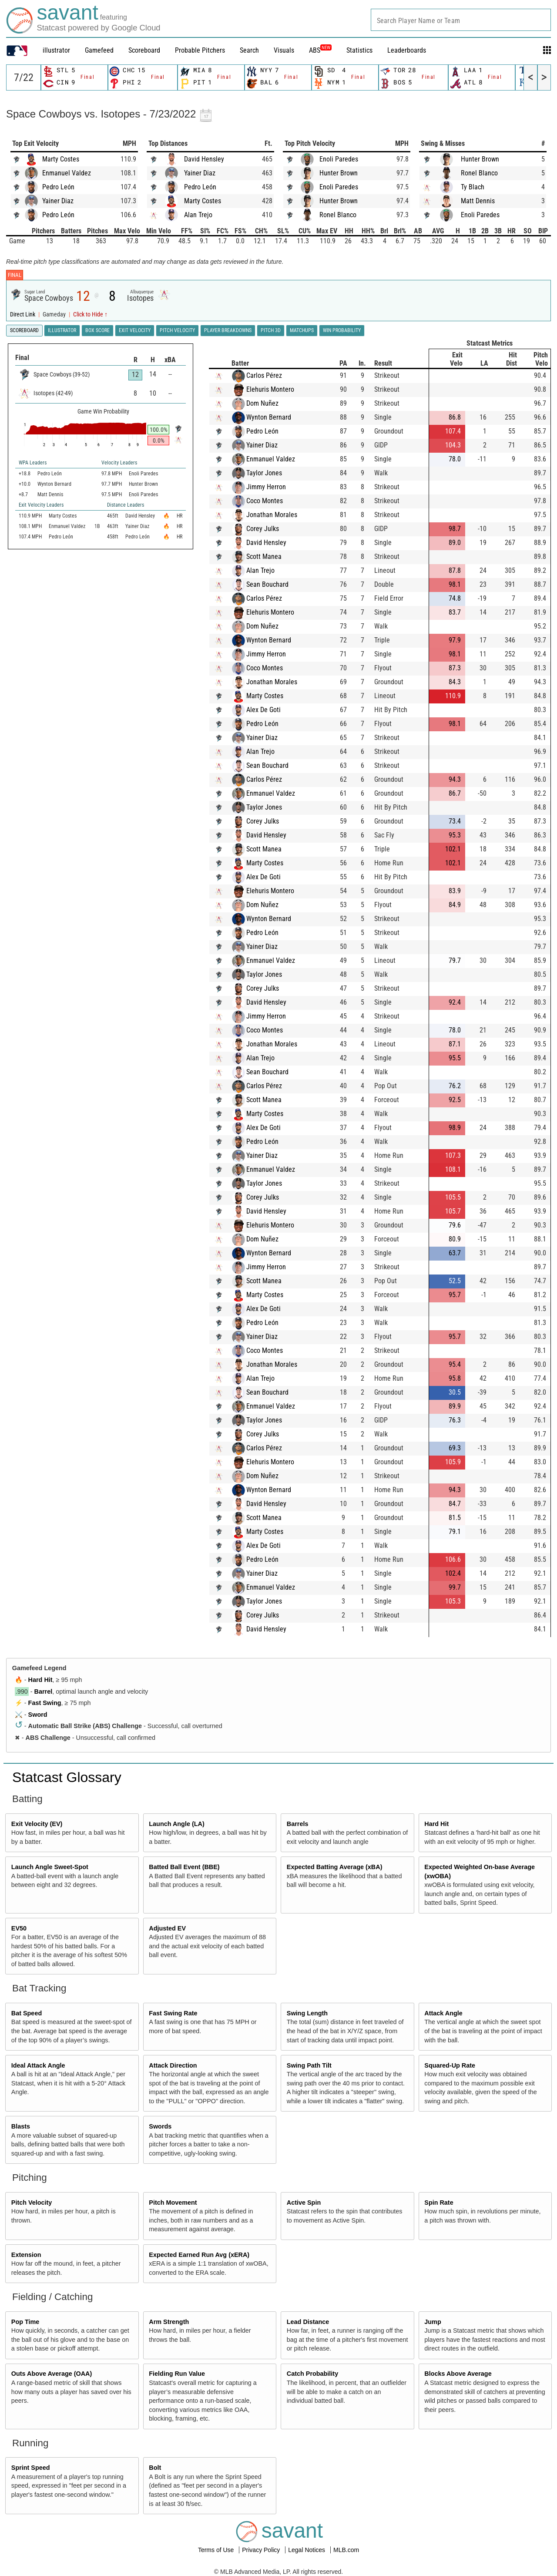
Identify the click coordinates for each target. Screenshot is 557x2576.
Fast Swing (44, 1702)
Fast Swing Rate (173, 2013)
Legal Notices (307, 2549)
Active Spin (304, 2202)
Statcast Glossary (66, 1777)
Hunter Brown (338, 173)
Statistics (359, 50)
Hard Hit (40, 1679)
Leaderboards (406, 50)
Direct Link (23, 314)
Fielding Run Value (177, 2373)
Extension (26, 2254)
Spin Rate (438, 2202)
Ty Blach (472, 187)
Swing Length (307, 2013)
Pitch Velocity (31, 2202)
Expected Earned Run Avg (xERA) (199, 2254)
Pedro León (58, 187)
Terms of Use (216, 2549)
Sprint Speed (30, 2467)
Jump (432, 2321)
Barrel (43, 1691)
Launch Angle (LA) (176, 1823)
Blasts (20, 2126)
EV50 (19, 1928)
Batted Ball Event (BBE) (184, 1866)
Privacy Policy (262, 2549)
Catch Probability (312, 2373)
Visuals (284, 50)
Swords (160, 2126)
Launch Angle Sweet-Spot (49, 1866)
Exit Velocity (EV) (37, 1823)
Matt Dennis (478, 201)
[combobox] (461, 20)
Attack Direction (173, 2065)
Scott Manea (264, 556)
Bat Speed (26, 2013)
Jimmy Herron (266, 487)
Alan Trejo (198, 215)
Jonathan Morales (271, 515)
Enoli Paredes (338, 159)
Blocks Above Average (457, 2373)
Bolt (155, 2467)
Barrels (298, 1823)
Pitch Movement (173, 2202)
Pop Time (25, 2321)
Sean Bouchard (267, 584)
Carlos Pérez (264, 375)
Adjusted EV (167, 1928)
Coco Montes (264, 501)
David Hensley (204, 159)
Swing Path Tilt (309, 2065)
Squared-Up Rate (449, 2065)
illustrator (56, 50)
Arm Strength (169, 2321)
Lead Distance (308, 2321)
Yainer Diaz (58, 201)
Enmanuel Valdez (66, 173)
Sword (37, 1714)
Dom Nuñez (262, 403)
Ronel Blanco (337, 215)
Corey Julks (262, 529)
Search (249, 50)
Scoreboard (144, 50)
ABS (320, 50)
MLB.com (346, 2549)
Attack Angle (443, 2013)
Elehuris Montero (270, 389)
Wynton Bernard (268, 417)
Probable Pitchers (200, 50)
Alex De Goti (263, 710)
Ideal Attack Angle (38, 2065)
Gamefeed (99, 50)
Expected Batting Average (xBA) (335, 1866)
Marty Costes (60, 159)
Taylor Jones (264, 473)
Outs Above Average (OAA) (51, 2373)
